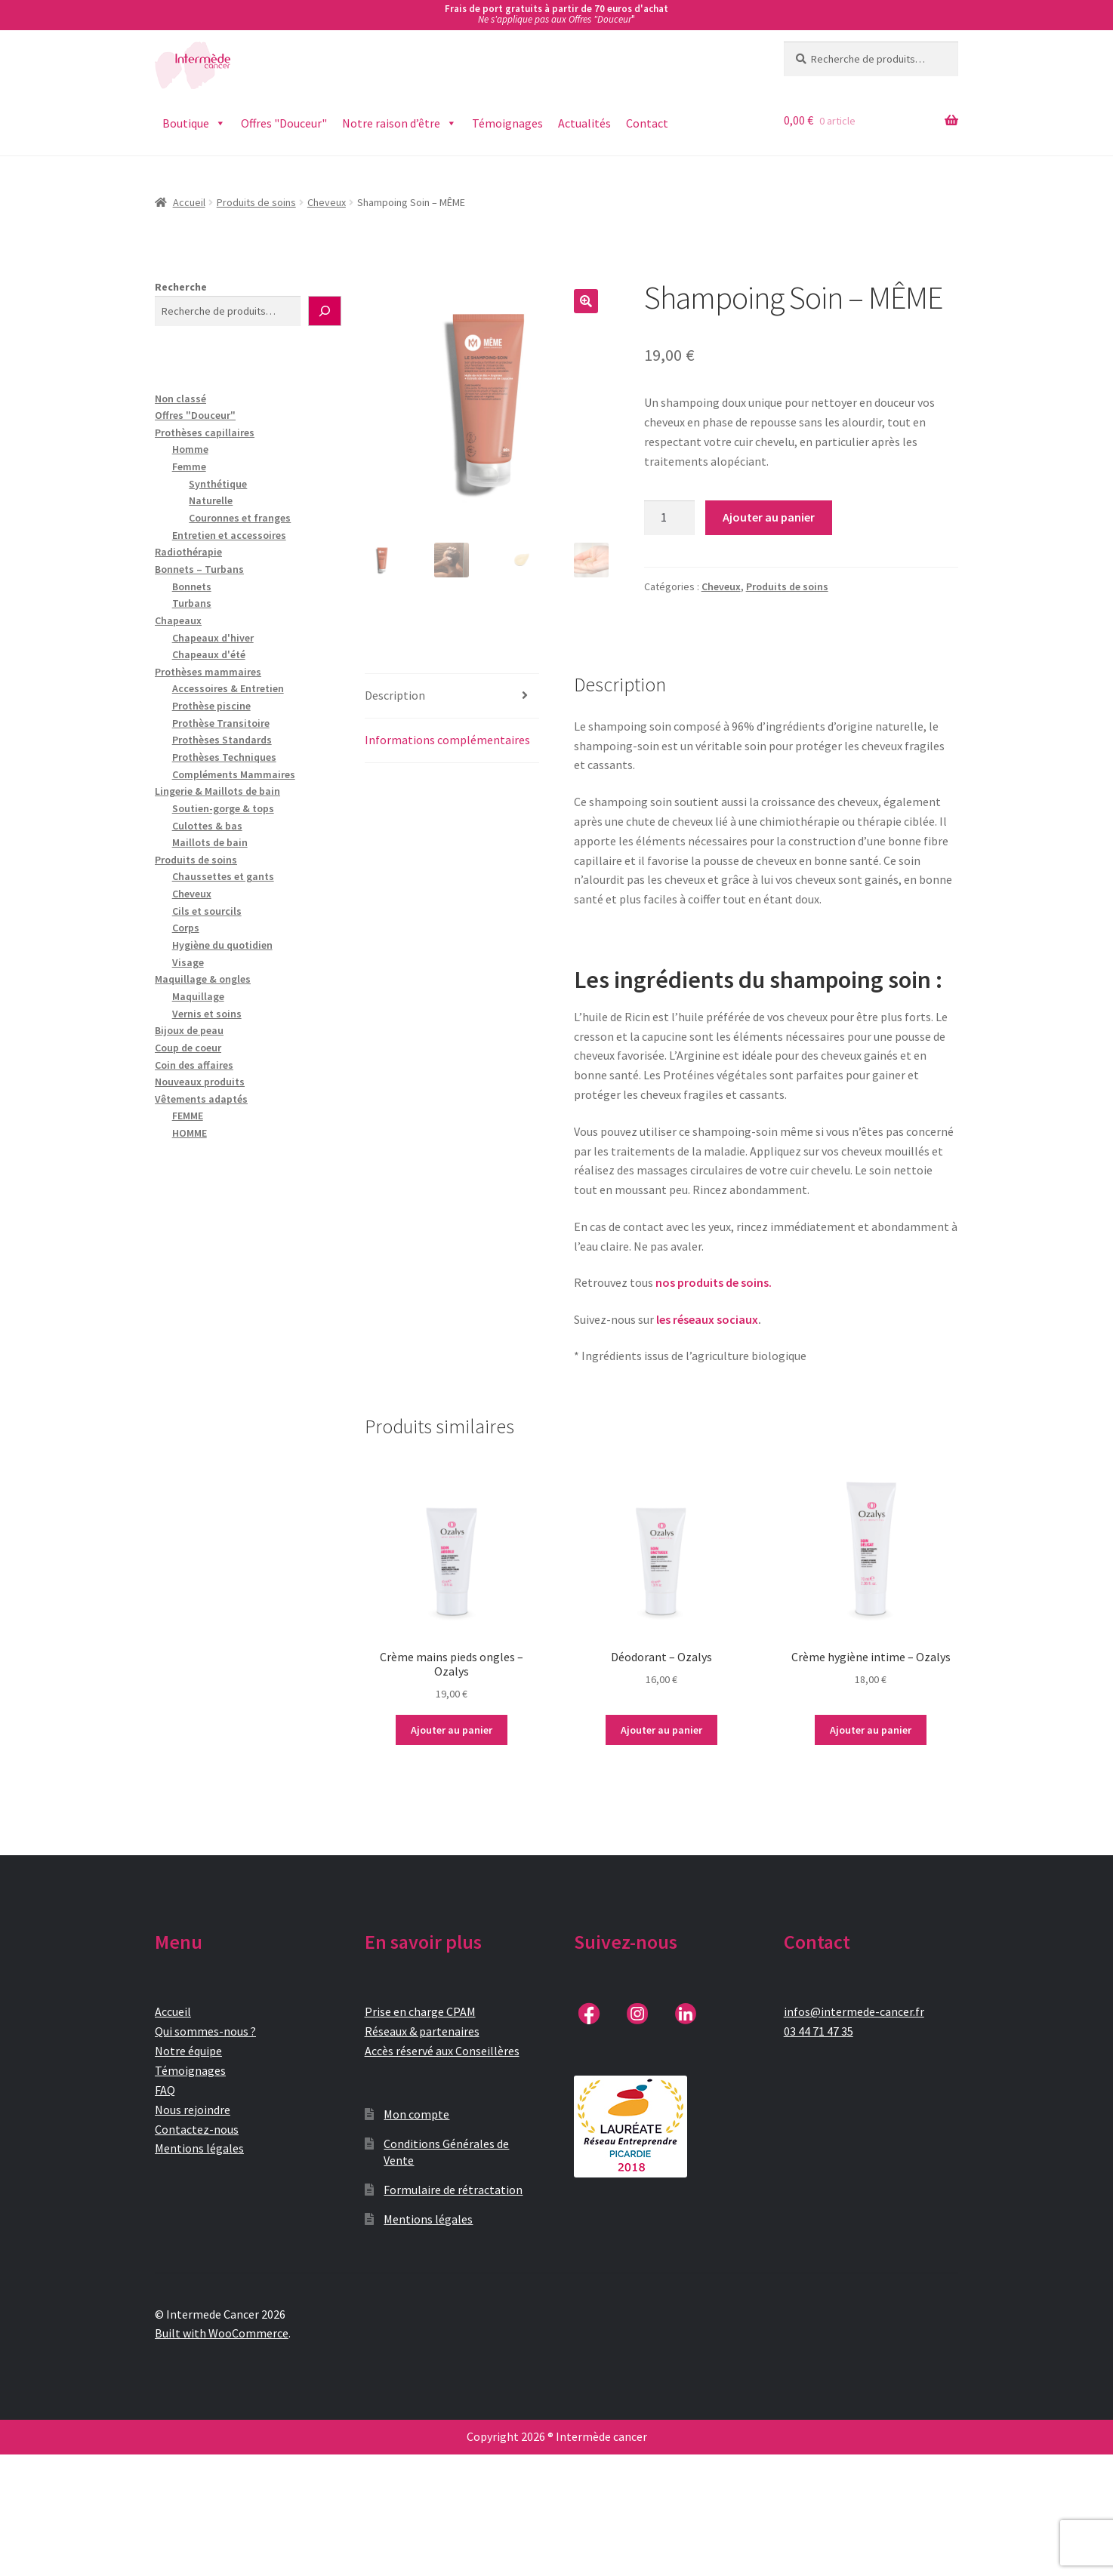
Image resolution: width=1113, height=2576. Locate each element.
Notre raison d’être (399, 123)
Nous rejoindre (192, 2109)
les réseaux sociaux (707, 1319)
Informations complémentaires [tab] (447, 739)
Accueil (189, 202)
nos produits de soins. (713, 1282)
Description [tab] (395, 695)
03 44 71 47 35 (818, 2031)
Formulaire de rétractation (453, 2189)
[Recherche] (324, 311)
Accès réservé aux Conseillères (442, 2050)
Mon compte (416, 2114)
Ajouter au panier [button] (451, 1730)
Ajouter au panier (769, 517)
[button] (586, 301)
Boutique (194, 123)
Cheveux (326, 202)
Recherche (181, 287)
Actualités (584, 123)
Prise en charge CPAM (420, 2011)
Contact (647, 123)
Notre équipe (188, 2050)
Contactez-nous (197, 2129)
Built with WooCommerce (221, 2333)
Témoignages (507, 123)
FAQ (165, 2089)
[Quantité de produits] (669, 517)
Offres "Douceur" (284, 123)
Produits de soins (256, 202)
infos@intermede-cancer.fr (854, 2011)
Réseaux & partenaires (422, 2031)
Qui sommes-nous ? (205, 2031)
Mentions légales (199, 2148)
